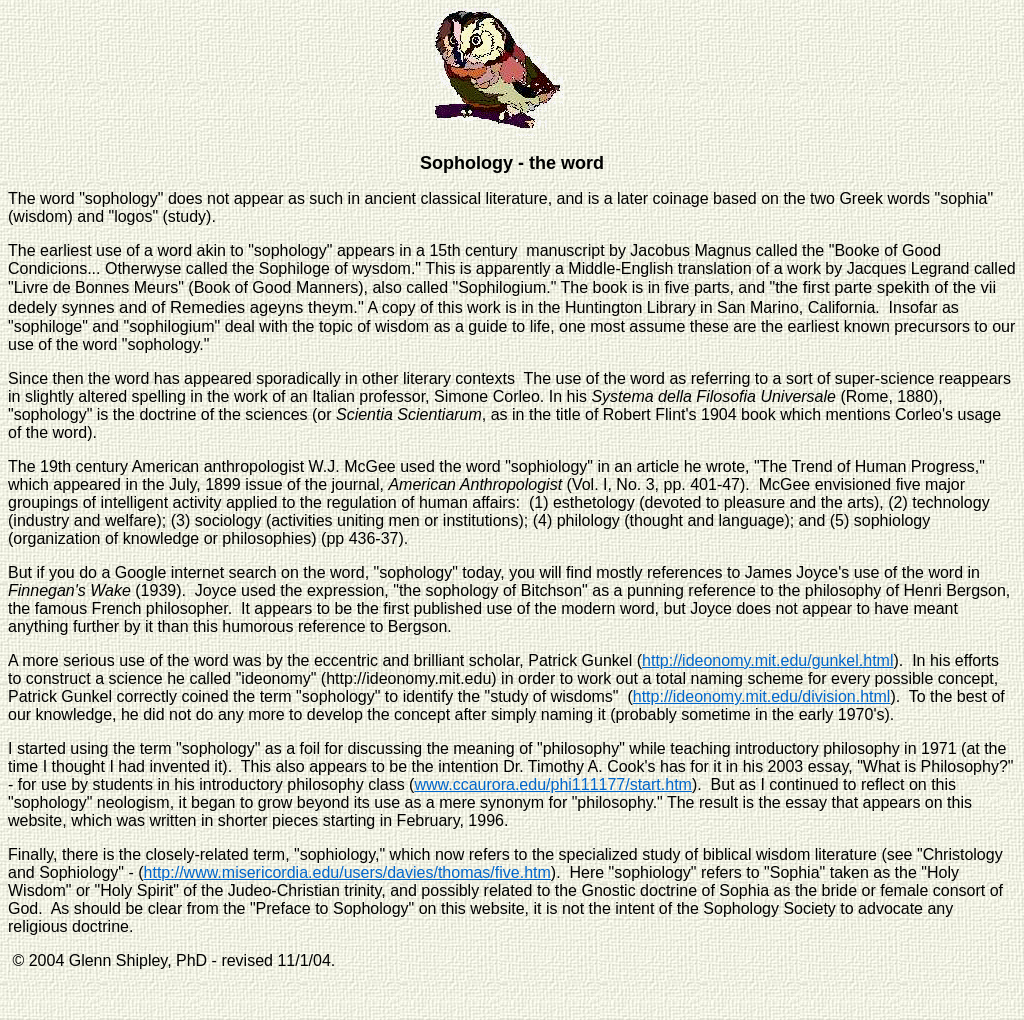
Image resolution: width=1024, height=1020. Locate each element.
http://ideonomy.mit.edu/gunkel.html (767, 660)
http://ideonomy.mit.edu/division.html (762, 696)
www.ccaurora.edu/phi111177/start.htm (552, 784)
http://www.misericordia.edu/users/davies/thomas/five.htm (347, 872)
